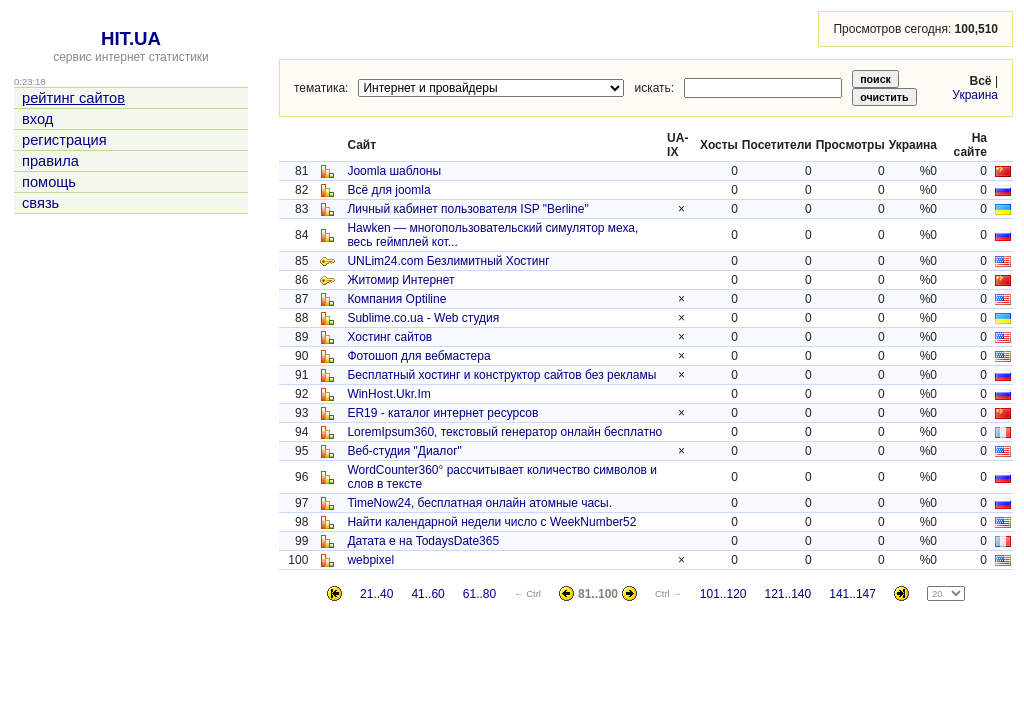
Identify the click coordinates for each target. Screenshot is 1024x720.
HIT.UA (131, 38)
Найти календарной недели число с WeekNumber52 (491, 522)
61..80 (479, 594)
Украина (975, 95)
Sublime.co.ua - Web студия (423, 318)
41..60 (427, 594)
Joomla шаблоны (394, 171)
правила (50, 161)
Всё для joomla (388, 190)
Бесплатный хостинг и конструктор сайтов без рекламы (501, 375)
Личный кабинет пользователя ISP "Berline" (467, 209)
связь (40, 203)
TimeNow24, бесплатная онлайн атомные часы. (479, 503)
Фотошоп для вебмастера (418, 356)
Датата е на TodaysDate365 (423, 541)
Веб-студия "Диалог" (404, 451)
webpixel (370, 560)
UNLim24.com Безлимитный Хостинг (448, 261)
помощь (49, 182)
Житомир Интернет (400, 280)
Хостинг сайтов (389, 337)
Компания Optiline (396, 299)
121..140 (788, 594)
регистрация (64, 140)
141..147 (852, 594)
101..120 (723, 594)
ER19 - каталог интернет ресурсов (442, 413)
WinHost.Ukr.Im (388, 394)
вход (37, 119)
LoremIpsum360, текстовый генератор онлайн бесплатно (504, 432)
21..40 (376, 594)
